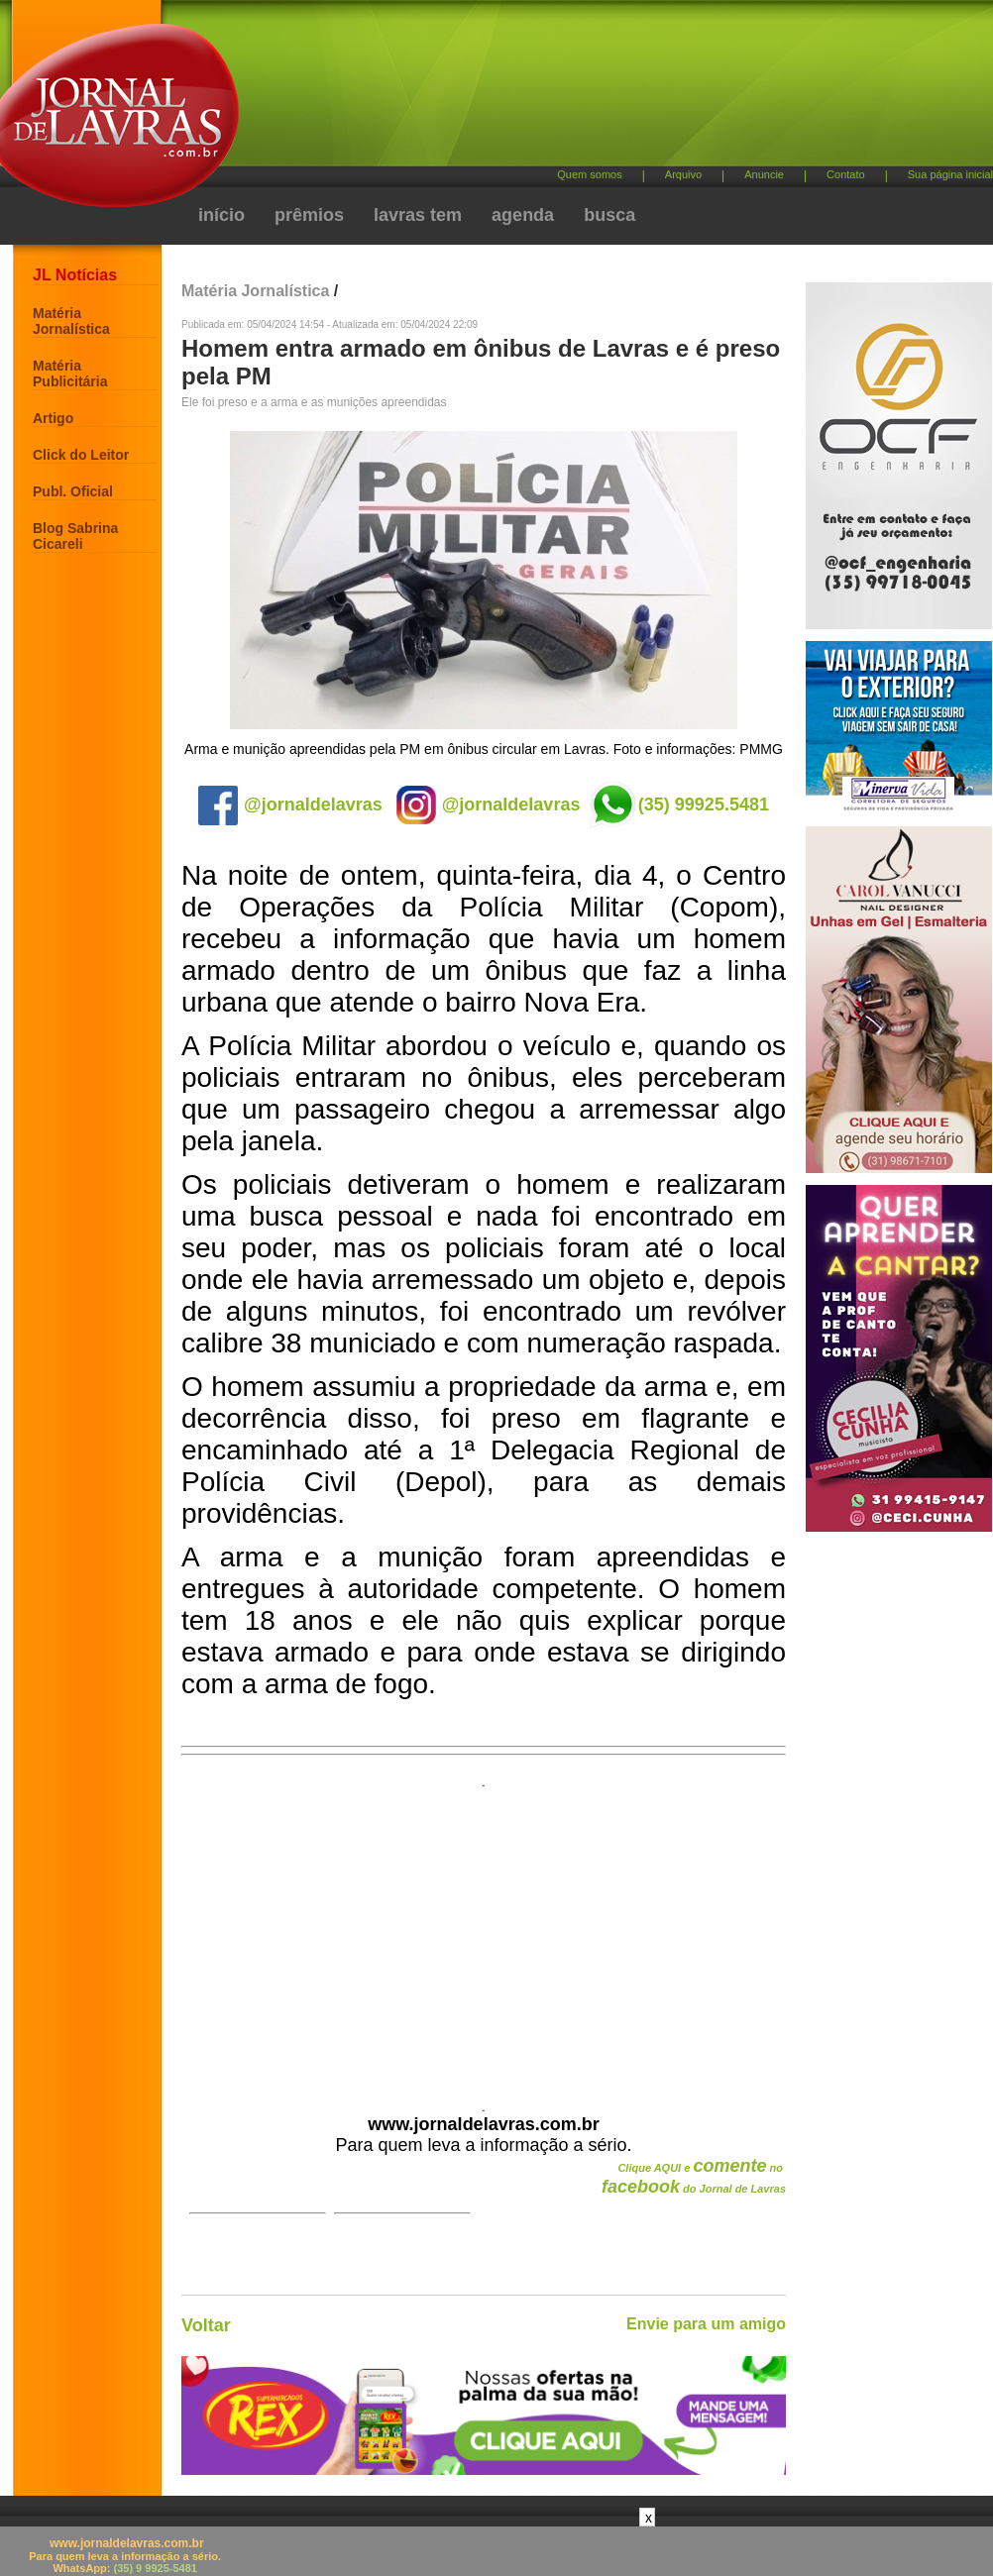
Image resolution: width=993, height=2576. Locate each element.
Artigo (53, 418)
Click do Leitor (81, 455)
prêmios (309, 215)
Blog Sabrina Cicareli (75, 536)
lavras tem (418, 215)
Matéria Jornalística (71, 321)
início (221, 215)
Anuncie (764, 174)
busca (609, 215)
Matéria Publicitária (70, 373)
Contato (846, 174)
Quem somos (589, 174)
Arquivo (683, 174)
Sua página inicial (950, 174)
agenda (523, 215)
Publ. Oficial (73, 491)
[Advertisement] (528, 168)
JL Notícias (75, 275)
